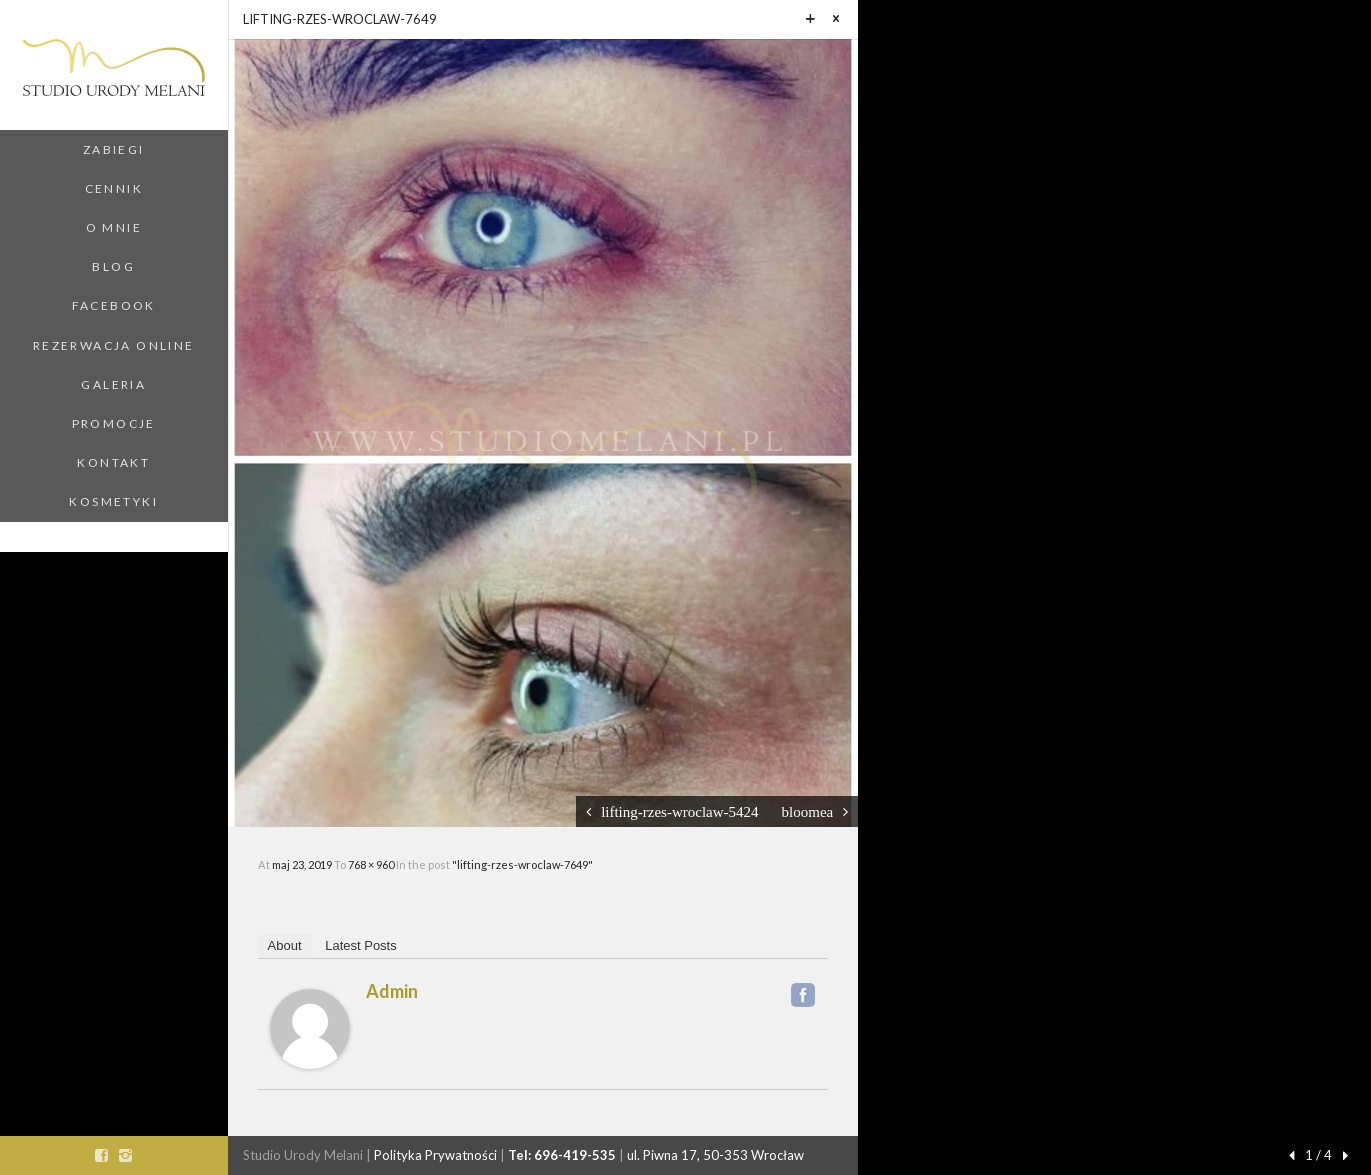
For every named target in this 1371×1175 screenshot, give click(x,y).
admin (392, 991)
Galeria (113, 384)
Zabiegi (114, 149)
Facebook (114, 305)
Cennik (114, 188)
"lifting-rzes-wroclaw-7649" (522, 864)
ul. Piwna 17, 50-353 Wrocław (715, 1155)
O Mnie (114, 227)
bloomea (808, 811)
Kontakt (113, 462)
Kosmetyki (113, 501)
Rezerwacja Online (114, 345)
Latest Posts (361, 945)
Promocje (114, 423)
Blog (113, 266)
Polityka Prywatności (435, 1155)
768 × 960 (372, 864)
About (285, 945)
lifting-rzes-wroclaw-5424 (679, 811)
